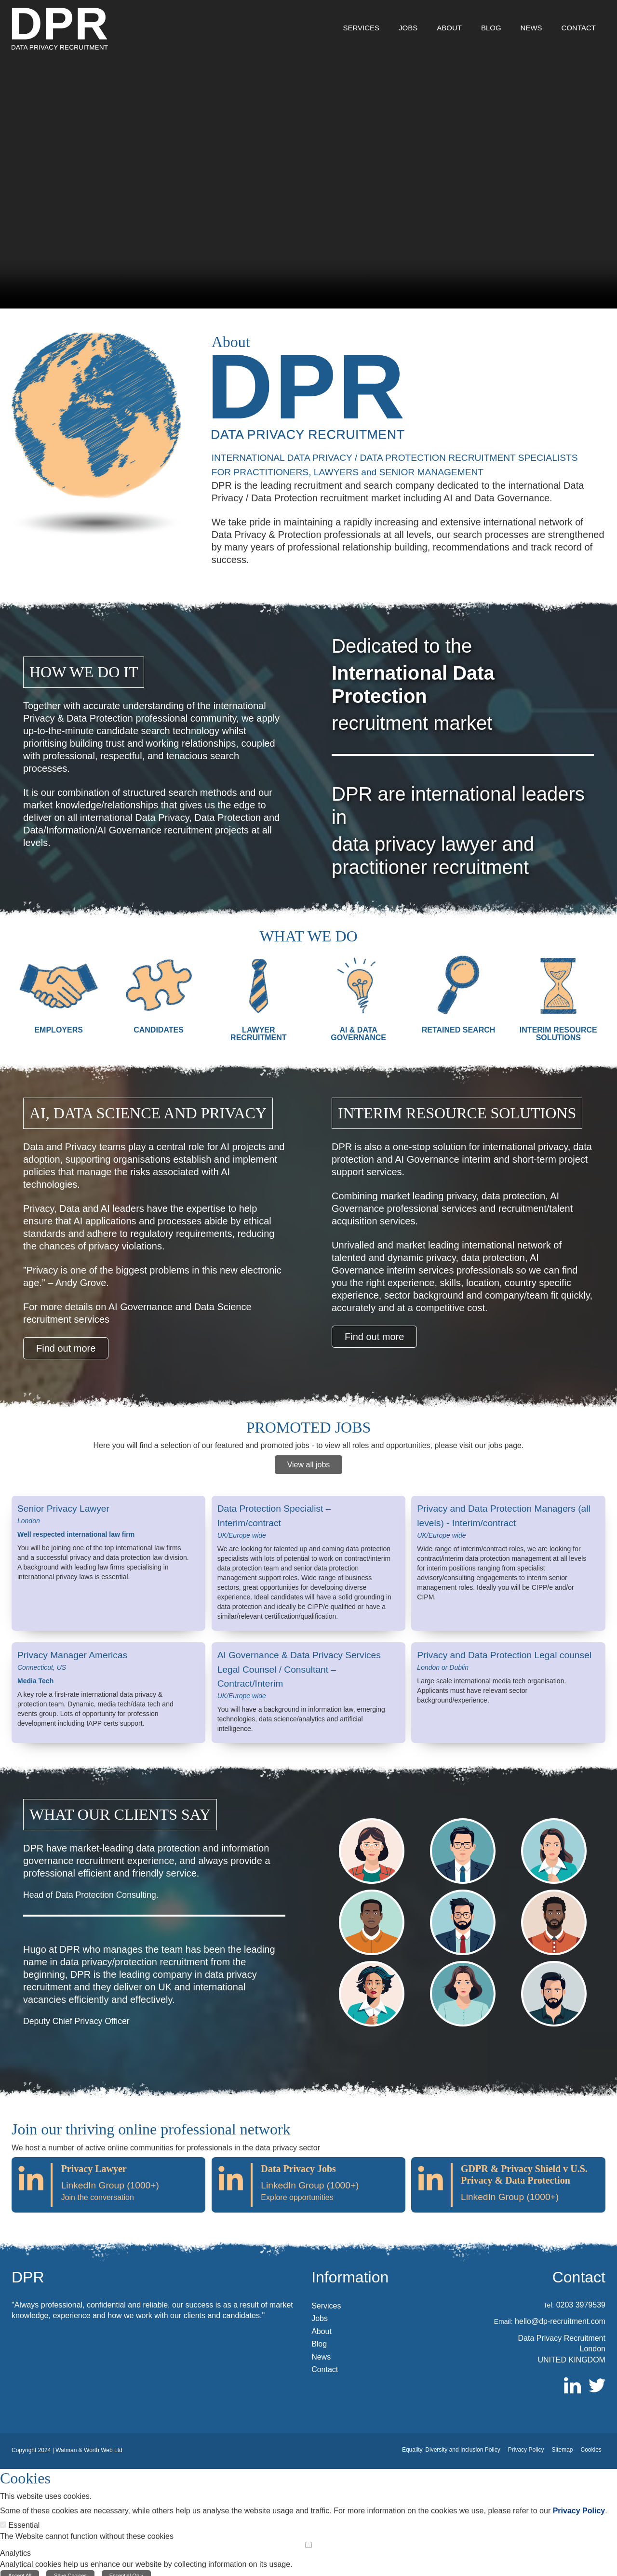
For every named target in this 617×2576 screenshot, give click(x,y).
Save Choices (70, 2570)
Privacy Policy (579, 2505)
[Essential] (3, 2519)
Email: (503, 2316)
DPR (28, 2271)
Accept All (19, 2570)
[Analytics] (308, 2539)
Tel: (548, 2299)
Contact (578, 2271)
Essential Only (126, 2570)
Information (350, 2271)
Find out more (65, 1348)
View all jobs (308, 1462)
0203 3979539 (580, 2299)
